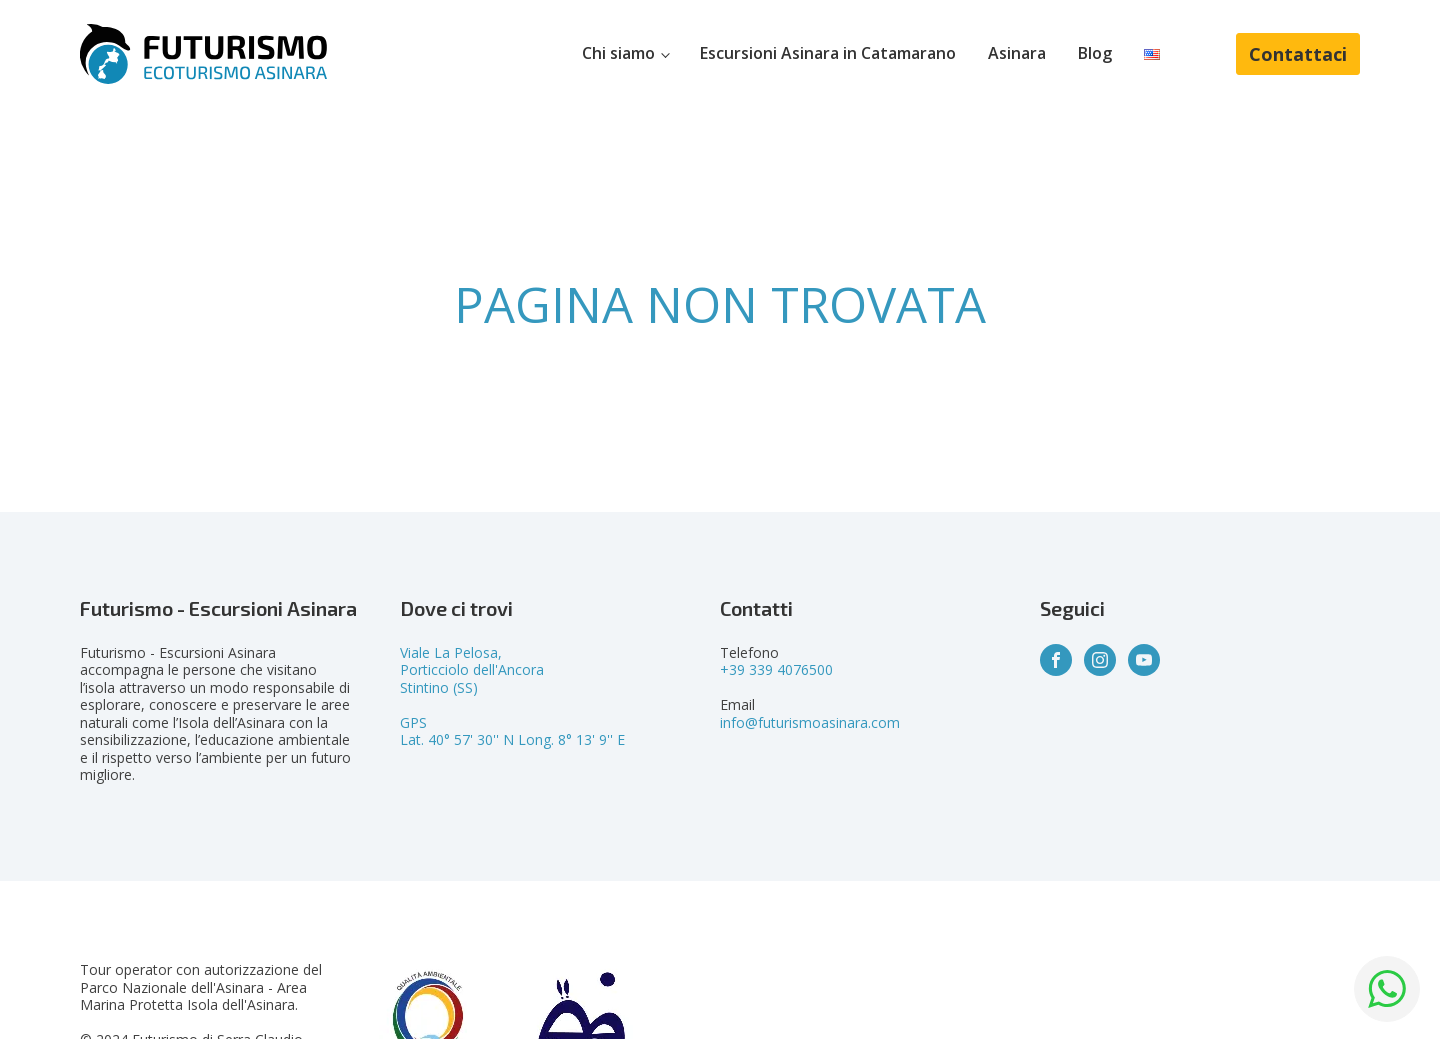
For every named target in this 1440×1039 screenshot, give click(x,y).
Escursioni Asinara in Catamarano (828, 53)
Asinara (1017, 53)
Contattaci (1298, 54)
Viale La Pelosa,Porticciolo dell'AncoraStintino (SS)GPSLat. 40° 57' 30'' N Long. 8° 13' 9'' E (512, 696)
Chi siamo (618, 53)
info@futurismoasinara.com (810, 722)
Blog (1095, 53)
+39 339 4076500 (776, 669)
